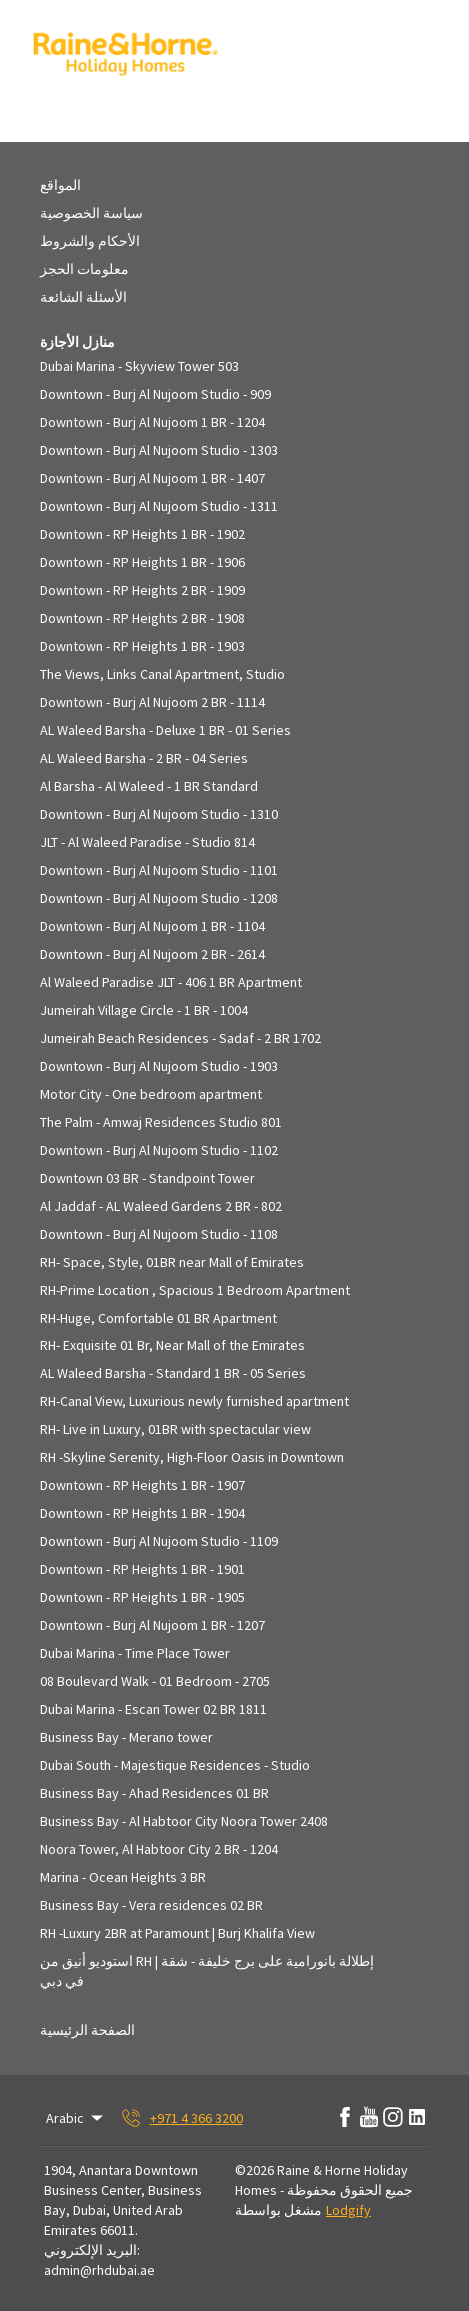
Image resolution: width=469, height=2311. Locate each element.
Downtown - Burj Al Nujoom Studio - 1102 (159, 1150)
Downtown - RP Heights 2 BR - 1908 (142, 618)
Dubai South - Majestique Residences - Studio (175, 1765)
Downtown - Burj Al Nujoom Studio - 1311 (159, 506)
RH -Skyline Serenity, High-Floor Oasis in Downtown (192, 1457)
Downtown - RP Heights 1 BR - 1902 (142, 534)
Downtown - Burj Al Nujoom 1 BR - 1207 (152, 1625)
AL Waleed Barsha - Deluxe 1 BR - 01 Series (165, 730)
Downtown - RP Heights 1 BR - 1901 (142, 1569)
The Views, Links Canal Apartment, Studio (162, 674)
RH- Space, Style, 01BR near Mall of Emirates (172, 1262)
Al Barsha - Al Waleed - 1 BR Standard (149, 786)
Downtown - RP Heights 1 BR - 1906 (142, 562)
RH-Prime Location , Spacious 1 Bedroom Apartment (195, 1290)
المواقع (60, 185)
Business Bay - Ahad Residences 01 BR (154, 1793)
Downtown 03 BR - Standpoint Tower (147, 1178)
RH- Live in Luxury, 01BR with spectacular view (175, 1429)
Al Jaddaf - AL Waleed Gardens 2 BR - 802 (161, 1206)
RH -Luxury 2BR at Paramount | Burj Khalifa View (177, 1933)
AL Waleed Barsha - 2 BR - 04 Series (144, 758)
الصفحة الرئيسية (87, 2030)
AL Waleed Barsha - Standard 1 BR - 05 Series (173, 1373)
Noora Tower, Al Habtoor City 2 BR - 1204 (159, 1849)
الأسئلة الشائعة (83, 297)
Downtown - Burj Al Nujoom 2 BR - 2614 (152, 954)
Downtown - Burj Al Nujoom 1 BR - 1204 (152, 422)
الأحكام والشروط (90, 241)
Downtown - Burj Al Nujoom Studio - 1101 (159, 870)
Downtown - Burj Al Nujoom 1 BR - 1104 (152, 926)
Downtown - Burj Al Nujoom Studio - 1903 (159, 1066)
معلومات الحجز (84, 269)
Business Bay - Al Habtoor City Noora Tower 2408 (184, 1821)
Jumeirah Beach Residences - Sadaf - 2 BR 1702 (180, 1038)
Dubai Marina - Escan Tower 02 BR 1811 (153, 1709)
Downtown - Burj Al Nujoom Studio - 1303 (159, 450)
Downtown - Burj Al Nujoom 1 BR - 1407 (152, 478)
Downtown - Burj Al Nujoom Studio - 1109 (159, 1541)
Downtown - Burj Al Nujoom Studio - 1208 (159, 898)
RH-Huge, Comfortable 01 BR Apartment (158, 1318)
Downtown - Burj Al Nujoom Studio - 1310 (159, 814)
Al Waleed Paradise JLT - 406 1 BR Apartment (171, 982)
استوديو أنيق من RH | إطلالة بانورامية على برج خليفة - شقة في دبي (207, 1971)
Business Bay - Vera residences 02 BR (151, 1905)
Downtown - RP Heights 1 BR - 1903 (142, 646)
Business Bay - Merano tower (126, 1737)
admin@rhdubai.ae (99, 2270)
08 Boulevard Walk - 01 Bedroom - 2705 (155, 1681)
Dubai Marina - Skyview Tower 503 (139, 366)
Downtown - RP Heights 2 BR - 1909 (142, 590)
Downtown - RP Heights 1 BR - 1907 (142, 1485)
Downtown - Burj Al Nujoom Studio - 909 (155, 394)
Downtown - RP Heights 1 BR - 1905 (142, 1597)
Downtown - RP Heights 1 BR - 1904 (142, 1513)
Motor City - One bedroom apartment (151, 1094)
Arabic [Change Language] (76, 2118)
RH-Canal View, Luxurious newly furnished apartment (194, 1401)
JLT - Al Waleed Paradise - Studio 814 (147, 842)
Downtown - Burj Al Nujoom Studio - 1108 (159, 1234)
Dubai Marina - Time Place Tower (135, 1653)
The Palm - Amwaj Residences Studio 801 (161, 1122)
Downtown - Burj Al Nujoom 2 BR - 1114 (152, 702)
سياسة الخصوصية (91, 213)
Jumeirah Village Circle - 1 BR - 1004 (144, 1010)
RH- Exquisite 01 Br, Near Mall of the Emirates (172, 1345)
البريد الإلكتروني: (92, 2250)
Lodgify (348, 2210)
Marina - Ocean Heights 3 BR (123, 1877)
